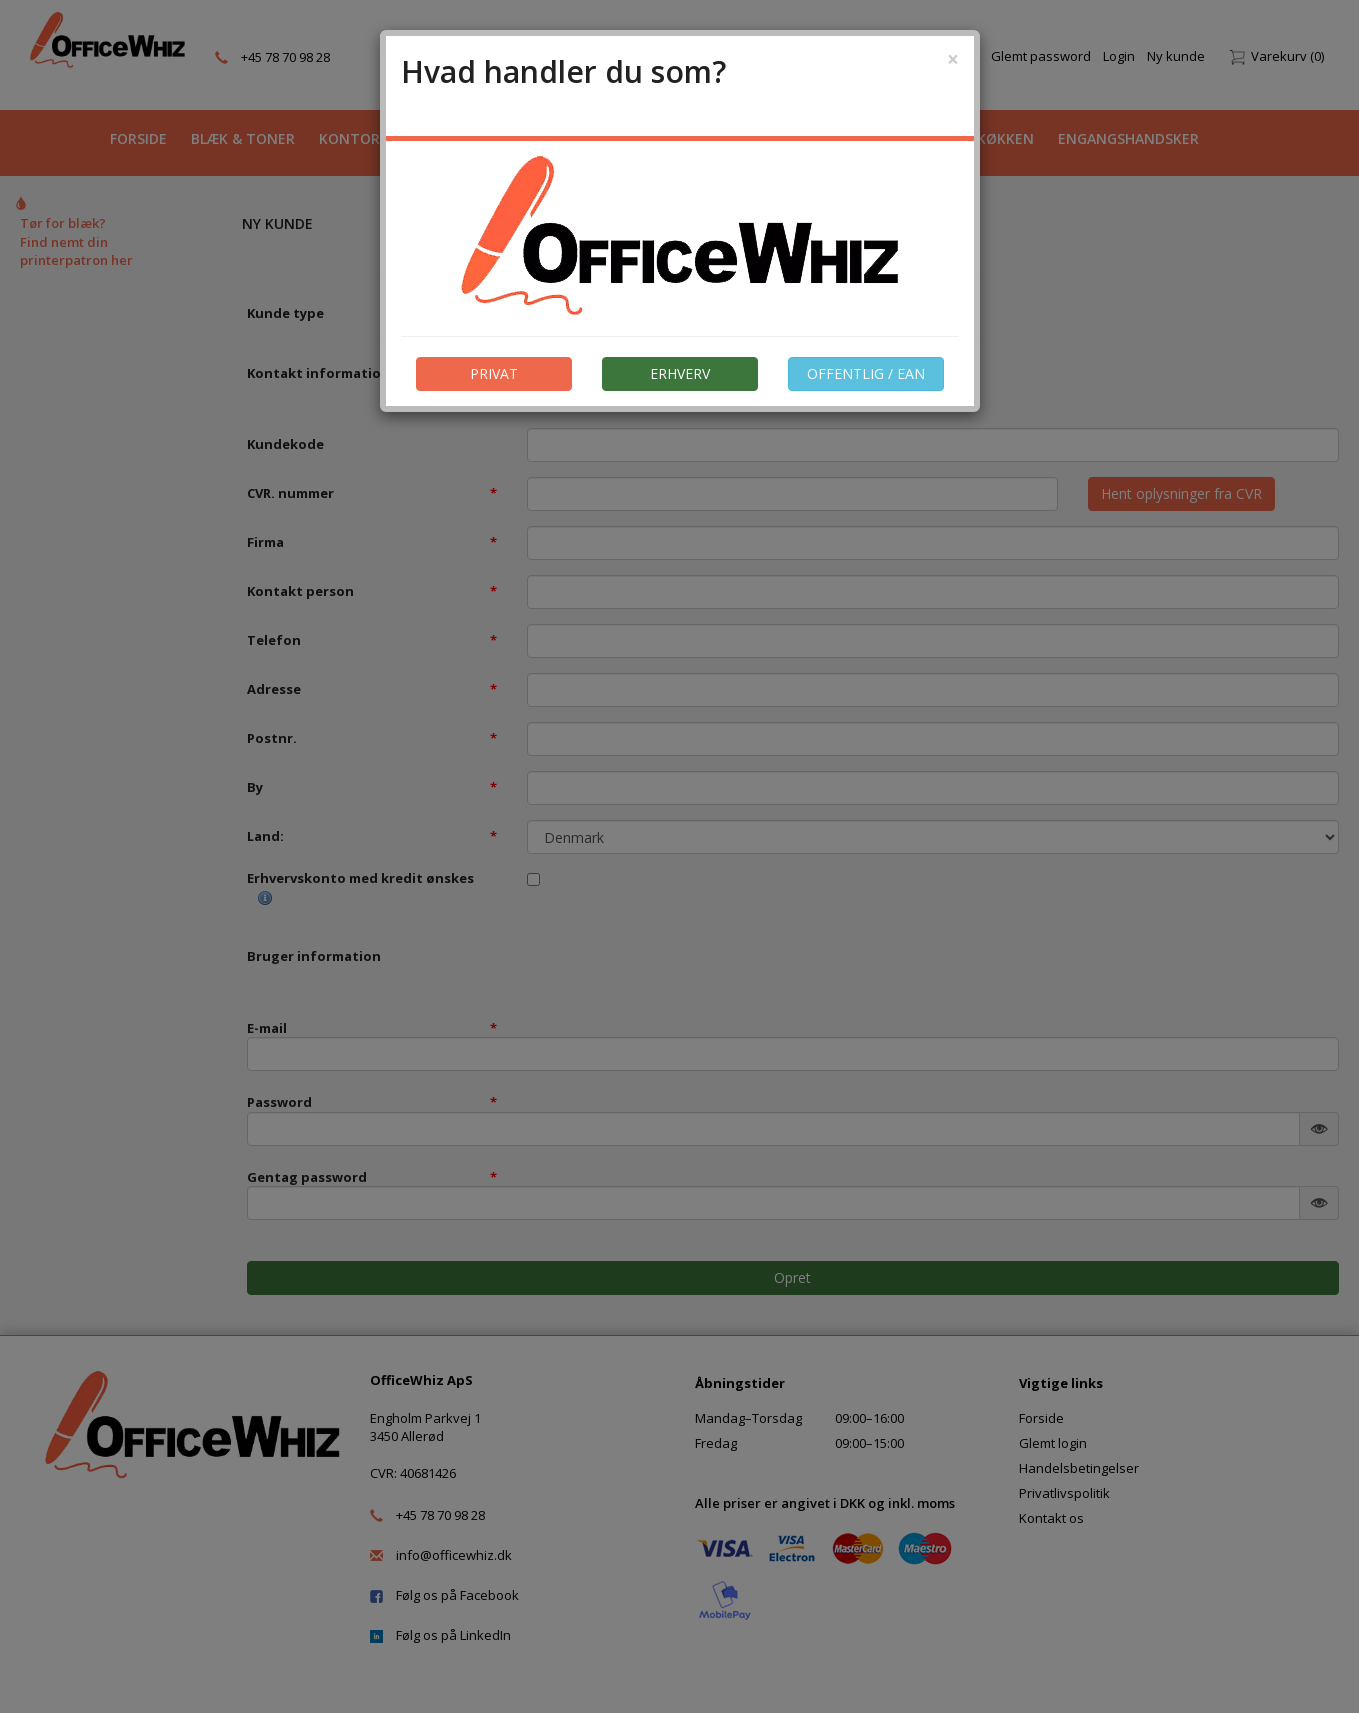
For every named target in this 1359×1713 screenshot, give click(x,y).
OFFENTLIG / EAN (866, 373)
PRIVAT (494, 373)
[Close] (953, 59)
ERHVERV (680, 373)
